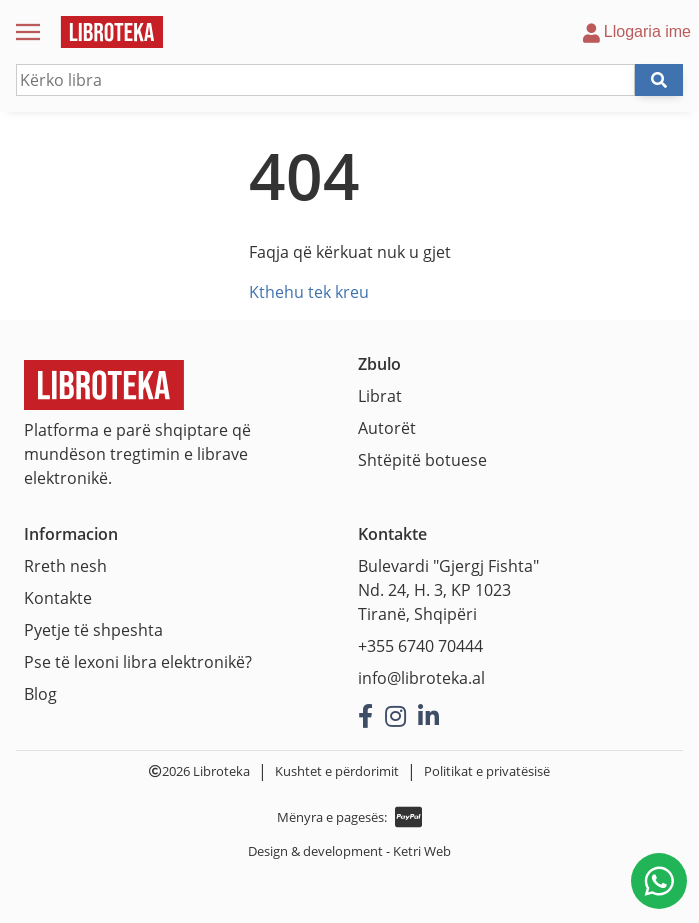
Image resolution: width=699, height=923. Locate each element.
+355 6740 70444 (420, 646)
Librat (380, 396)
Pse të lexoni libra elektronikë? (138, 662)
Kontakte (58, 598)
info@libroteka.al (421, 678)
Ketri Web (422, 851)
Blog (40, 694)
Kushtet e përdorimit (337, 771)
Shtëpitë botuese (422, 460)
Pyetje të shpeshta (93, 630)
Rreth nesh (65, 566)
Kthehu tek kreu (309, 292)
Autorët (387, 428)
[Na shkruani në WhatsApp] (659, 881)
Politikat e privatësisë (487, 771)
